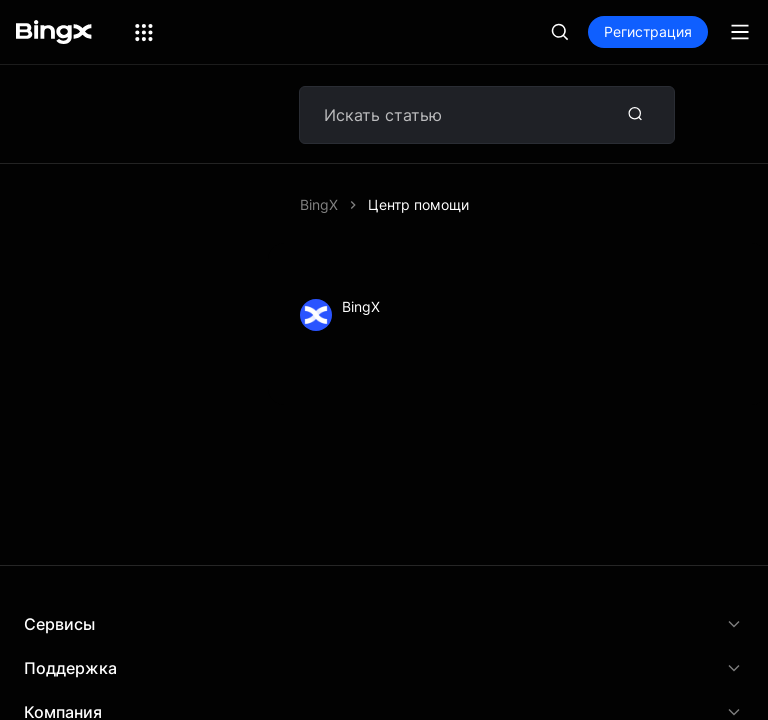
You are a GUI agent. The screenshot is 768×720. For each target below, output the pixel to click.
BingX (319, 204)
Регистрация (648, 31)
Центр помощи (418, 204)
